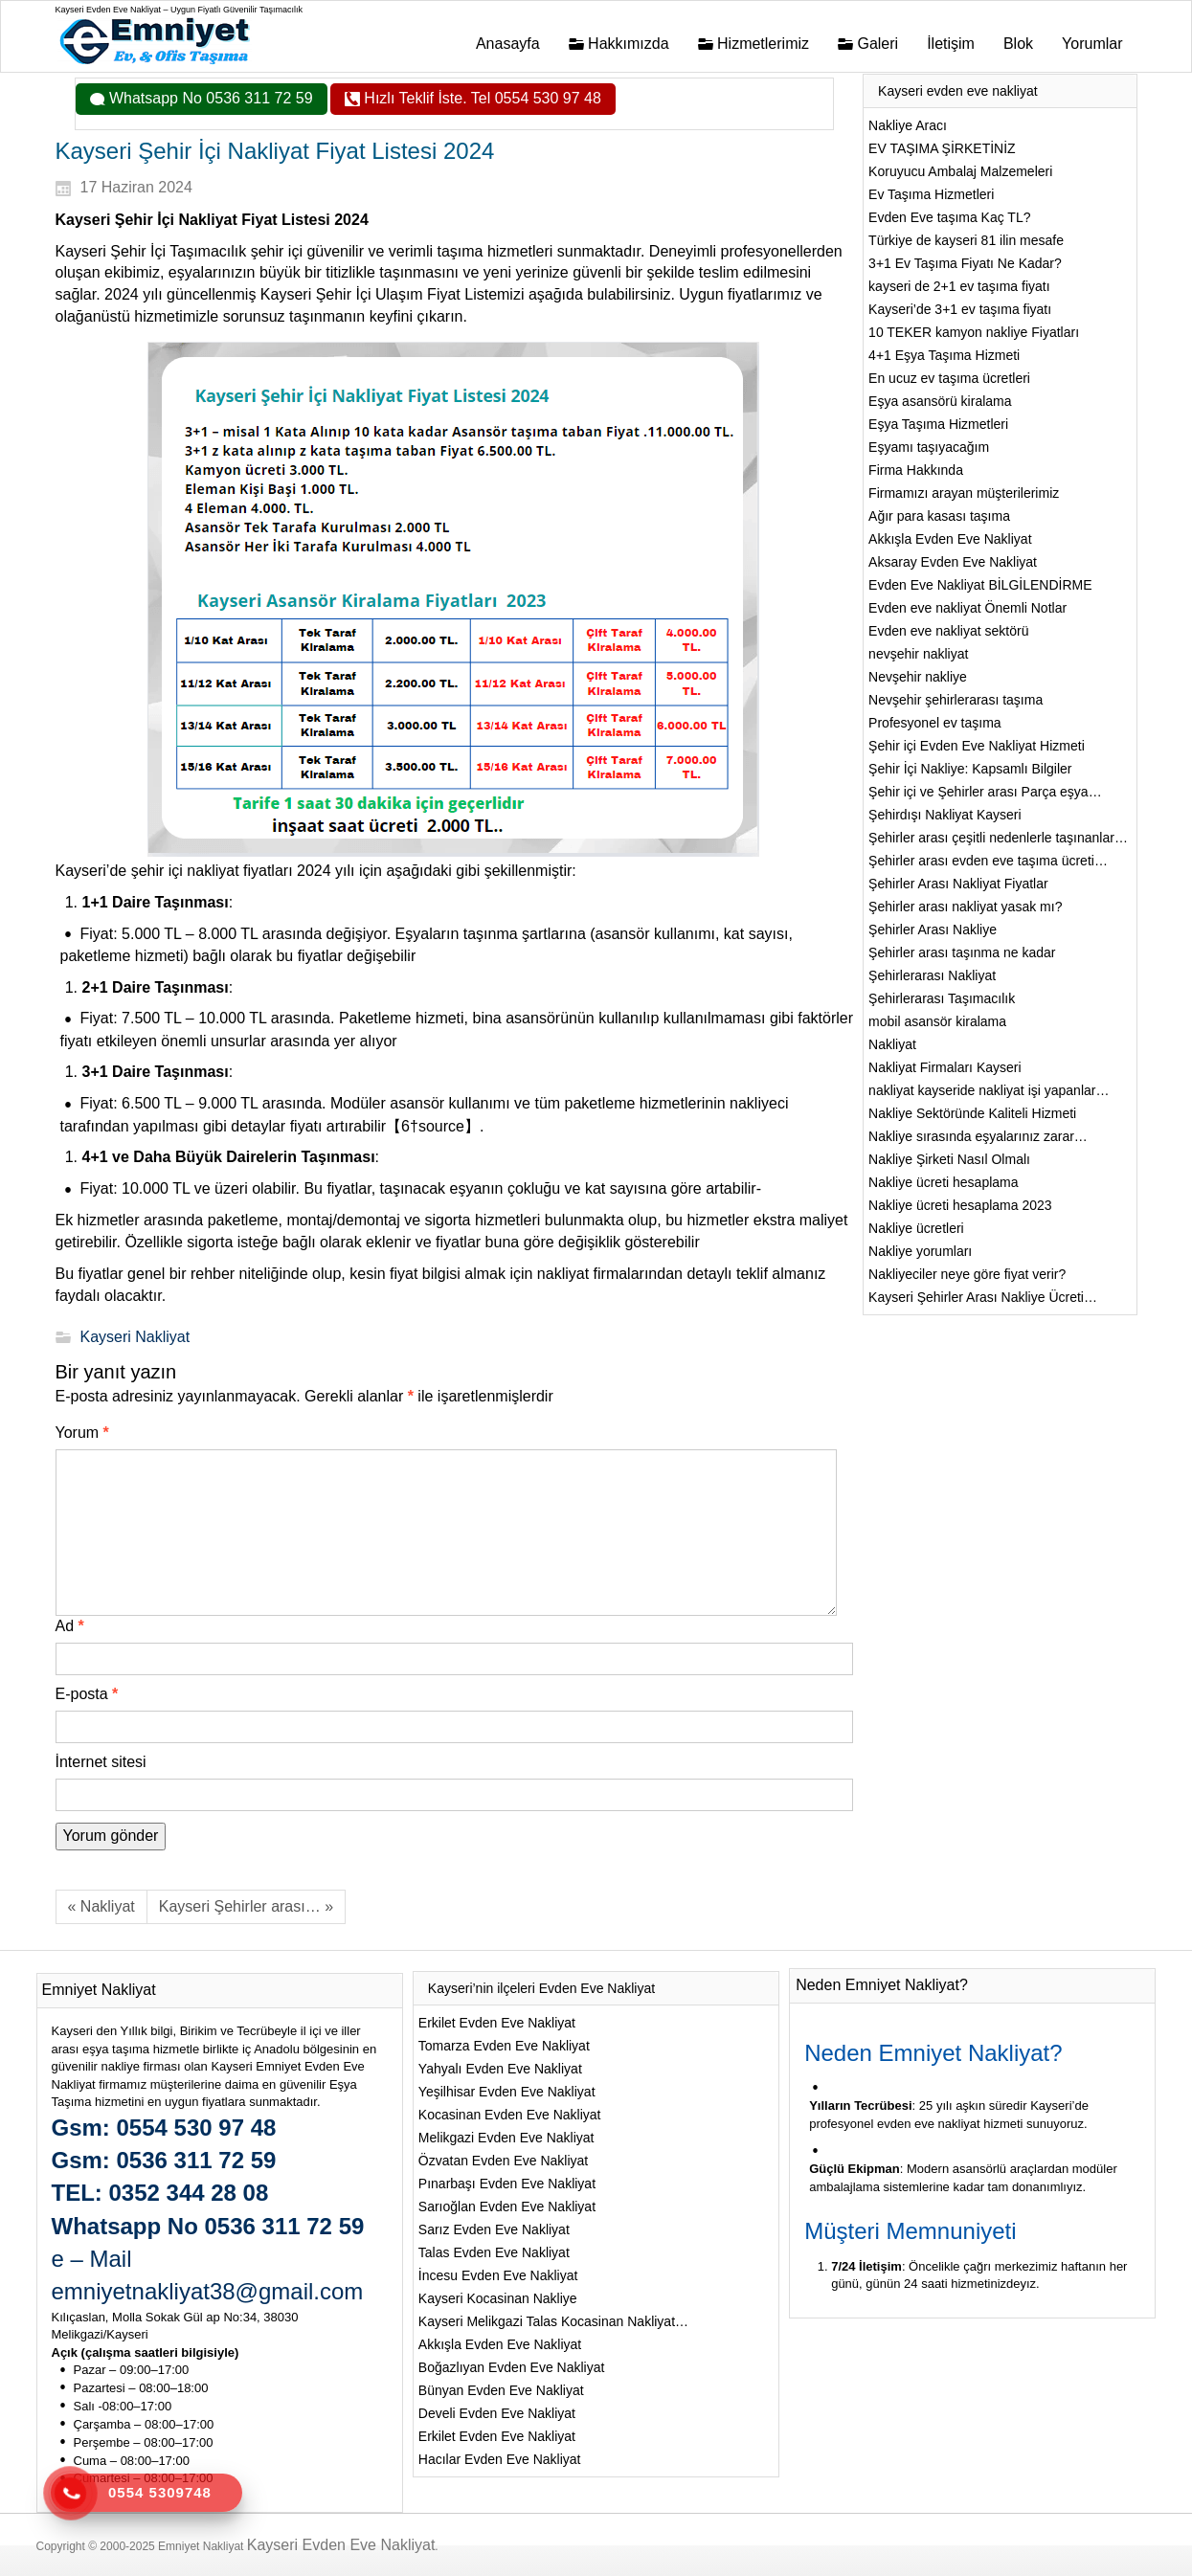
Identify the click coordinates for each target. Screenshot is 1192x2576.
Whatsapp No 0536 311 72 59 (209, 98)
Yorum (82, 1432)
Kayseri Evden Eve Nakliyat (341, 2545)
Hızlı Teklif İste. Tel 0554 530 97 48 (480, 98)
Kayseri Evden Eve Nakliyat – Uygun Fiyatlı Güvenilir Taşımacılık (179, 9)
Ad (70, 1626)
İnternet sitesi (101, 1762)
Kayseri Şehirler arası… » (246, 1906)
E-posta (87, 1694)
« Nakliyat (101, 1906)
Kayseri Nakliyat (135, 1337)
